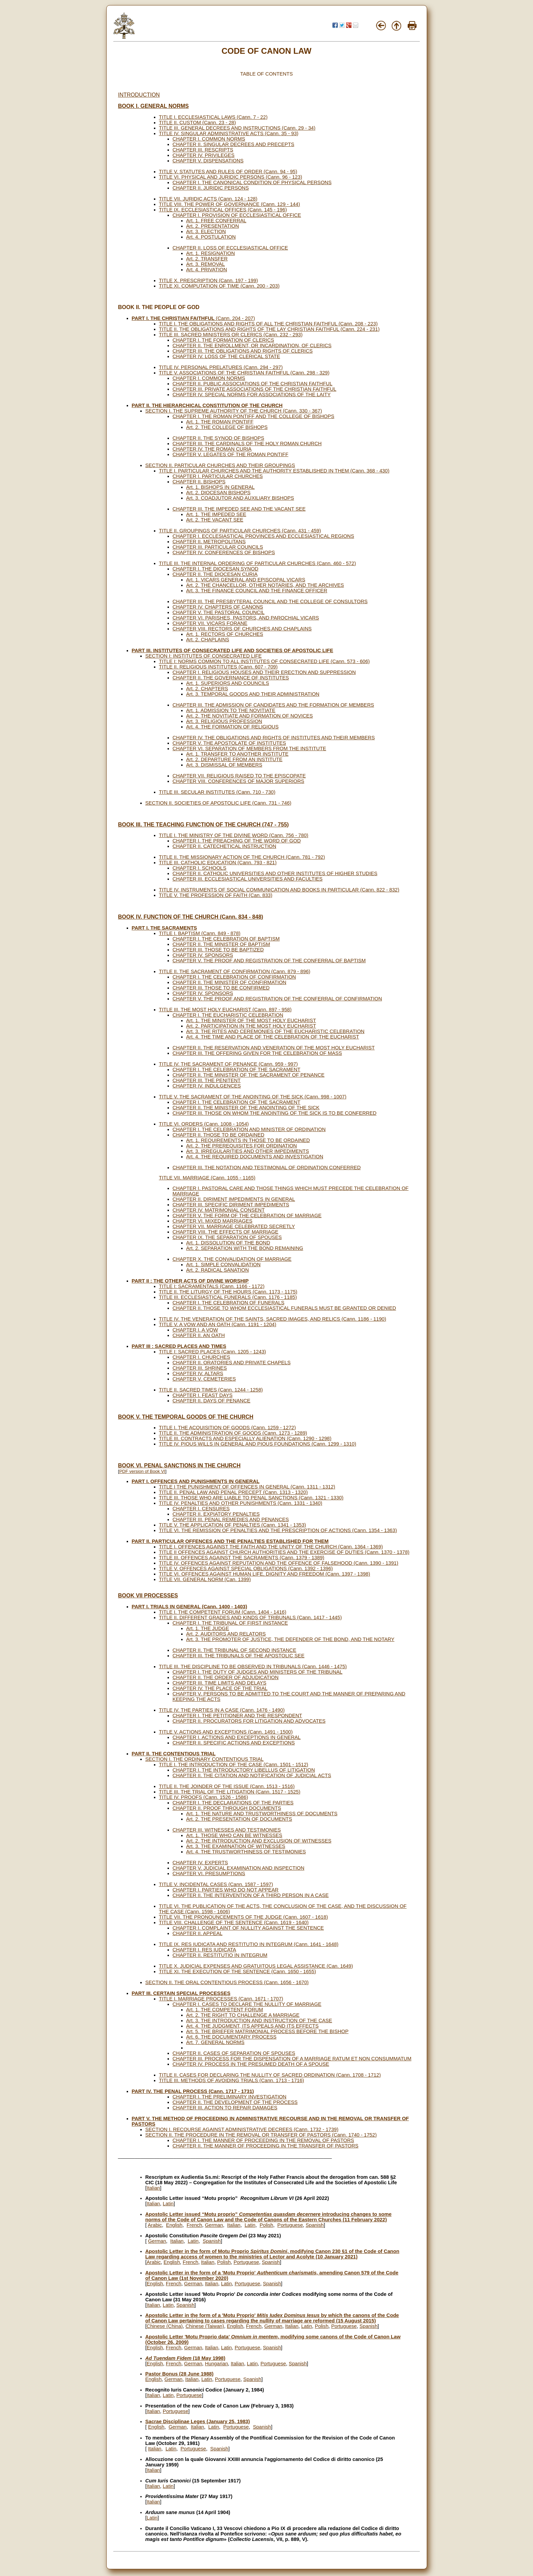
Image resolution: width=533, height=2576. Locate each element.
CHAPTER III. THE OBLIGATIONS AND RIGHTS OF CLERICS (243, 351)
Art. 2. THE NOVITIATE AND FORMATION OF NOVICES (249, 716)
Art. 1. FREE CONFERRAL (216, 220)
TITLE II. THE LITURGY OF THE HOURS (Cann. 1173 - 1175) (228, 1291)
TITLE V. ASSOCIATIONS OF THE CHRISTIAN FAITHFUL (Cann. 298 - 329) (244, 372)
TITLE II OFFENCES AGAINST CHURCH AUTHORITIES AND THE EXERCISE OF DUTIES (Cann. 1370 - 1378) (284, 1552)
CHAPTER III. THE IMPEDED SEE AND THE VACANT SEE (239, 509)
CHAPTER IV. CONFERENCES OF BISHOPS (224, 552)
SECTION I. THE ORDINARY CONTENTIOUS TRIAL (204, 1759)
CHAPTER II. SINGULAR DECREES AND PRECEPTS (234, 144)
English (174, 2225)
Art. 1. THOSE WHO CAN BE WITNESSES (234, 1835)
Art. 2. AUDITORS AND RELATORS (226, 1634)
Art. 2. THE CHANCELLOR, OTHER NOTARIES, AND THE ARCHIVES (265, 585)
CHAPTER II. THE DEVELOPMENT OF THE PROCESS (235, 2102)
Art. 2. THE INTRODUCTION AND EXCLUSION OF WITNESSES (258, 1841)
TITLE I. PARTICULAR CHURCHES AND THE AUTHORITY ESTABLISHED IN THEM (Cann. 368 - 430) (274, 470)
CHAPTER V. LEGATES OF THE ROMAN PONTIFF (230, 454)
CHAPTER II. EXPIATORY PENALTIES (216, 1514)
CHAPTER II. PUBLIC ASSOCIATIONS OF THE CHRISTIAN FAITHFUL (252, 383)
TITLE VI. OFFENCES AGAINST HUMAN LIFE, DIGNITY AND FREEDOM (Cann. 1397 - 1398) (264, 1574)
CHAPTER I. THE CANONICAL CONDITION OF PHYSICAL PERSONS (252, 182)
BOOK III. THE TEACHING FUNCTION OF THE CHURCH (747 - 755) (203, 824)
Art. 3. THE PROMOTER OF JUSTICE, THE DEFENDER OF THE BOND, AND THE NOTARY (290, 1639)
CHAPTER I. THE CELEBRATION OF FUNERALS (228, 1302)
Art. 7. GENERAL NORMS (215, 2042)
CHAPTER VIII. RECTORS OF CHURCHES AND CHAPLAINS (242, 628)
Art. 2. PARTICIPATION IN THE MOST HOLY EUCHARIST (251, 1026)
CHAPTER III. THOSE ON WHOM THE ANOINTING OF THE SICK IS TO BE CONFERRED (275, 1113)
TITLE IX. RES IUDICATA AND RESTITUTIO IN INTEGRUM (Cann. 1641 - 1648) (249, 1944)
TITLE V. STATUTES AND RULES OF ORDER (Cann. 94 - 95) (228, 171)
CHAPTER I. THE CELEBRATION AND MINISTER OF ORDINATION (249, 1129)
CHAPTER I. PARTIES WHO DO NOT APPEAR (226, 1890)
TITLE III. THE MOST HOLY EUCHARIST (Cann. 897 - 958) (225, 1009)
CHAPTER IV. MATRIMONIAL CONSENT (219, 1210)
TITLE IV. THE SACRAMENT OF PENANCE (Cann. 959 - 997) (228, 1064)
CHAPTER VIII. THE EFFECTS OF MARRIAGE (226, 1232)
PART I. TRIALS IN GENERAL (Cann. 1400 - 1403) (189, 1606)
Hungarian (216, 2363)
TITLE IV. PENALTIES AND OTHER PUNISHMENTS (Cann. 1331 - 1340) (241, 1503)
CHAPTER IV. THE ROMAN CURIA (212, 449)
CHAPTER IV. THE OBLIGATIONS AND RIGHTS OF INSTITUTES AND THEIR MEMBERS (274, 737)
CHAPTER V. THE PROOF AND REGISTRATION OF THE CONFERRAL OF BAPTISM (269, 960)
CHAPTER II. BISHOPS (199, 481)
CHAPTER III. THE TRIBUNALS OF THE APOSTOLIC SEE (238, 1655)
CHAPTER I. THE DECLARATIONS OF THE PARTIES (233, 1802)
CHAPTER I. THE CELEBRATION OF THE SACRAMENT (236, 1069)
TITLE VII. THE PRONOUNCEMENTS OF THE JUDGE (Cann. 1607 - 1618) (243, 1917)
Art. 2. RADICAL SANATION (217, 1270)
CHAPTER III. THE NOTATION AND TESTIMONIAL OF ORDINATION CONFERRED (267, 1167)
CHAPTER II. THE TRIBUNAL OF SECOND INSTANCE (234, 1650)
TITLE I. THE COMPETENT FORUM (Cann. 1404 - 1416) (222, 1612)
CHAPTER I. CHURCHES (201, 1357)
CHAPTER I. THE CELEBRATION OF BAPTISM (226, 938)
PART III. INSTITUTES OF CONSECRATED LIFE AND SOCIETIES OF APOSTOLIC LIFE (232, 650)
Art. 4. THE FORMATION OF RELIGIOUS (232, 726)
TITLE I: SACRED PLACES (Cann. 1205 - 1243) (212, 1351)
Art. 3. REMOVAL (205, 264)
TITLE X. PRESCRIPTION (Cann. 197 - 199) (208, 280)
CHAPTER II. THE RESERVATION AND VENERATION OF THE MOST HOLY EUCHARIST (274, 1047)
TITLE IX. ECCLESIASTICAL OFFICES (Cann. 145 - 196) (223, 209)
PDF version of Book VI (142, 1471)
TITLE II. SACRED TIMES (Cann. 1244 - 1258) (211, 1389)
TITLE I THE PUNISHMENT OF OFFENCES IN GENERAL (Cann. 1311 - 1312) (247, 1487)
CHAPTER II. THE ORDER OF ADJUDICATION (226, 1677)
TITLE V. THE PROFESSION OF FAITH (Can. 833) (215, 895)
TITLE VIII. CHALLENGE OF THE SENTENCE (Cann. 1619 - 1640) (234, 1922)
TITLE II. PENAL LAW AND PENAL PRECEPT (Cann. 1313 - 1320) (233, 1492)
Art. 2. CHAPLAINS (207, 639)
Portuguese (290, 2225)
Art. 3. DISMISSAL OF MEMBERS (224, 765)
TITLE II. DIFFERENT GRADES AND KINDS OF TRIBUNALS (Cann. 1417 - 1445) (250, 1617)
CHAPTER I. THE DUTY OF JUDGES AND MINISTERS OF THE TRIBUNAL (258, 1672)
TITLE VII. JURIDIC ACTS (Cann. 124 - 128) (208, 199)
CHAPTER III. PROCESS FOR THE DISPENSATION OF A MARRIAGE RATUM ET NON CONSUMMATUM (292, 2058)
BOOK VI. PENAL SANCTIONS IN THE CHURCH (179, 1465)
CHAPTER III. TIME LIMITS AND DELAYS (220, 1683)
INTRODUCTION (139, 95)
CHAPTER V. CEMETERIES (204, 1379)
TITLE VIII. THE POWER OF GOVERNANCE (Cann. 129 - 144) (229, 204)
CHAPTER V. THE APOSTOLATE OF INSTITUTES (229, 743)
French (194, 2225)
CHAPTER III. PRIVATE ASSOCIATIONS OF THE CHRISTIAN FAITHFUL (254, 389)
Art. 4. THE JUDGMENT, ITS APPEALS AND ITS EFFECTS (252, 2026)
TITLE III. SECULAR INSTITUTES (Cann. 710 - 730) (217, 792)
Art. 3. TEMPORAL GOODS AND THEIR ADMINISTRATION (252, 694)
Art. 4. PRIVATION (206, 269)
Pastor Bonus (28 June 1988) (179, 2374)
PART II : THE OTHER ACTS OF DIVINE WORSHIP (190, 1281)
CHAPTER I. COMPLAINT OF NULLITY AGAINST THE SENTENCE (248, 1928)
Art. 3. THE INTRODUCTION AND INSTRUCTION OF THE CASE (259, 2020)
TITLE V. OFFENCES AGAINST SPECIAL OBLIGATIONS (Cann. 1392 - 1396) (246, 1568)
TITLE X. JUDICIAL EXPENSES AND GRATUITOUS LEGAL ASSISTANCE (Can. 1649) (256, 1966)
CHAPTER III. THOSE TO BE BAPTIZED (218, 949)
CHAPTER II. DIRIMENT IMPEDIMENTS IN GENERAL (234, 1199)
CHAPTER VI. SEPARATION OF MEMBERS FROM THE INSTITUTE (249, 748)
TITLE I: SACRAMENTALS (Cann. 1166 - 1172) (212, 1286)
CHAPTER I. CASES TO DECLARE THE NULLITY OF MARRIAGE (247, 2004)
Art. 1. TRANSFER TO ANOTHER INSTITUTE (237, 754)
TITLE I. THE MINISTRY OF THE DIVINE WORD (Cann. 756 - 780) (234, 835)
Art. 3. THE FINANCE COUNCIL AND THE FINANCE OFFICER (256, 590)
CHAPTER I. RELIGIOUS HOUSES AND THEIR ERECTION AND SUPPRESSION (264, 672)
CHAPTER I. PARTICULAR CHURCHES (218, 476)
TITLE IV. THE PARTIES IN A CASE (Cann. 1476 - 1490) (222, 1710)
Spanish (314, 2225)
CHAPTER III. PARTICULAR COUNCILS (218, 547)
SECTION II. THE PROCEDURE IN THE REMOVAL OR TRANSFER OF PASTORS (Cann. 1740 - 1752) (261, 2135)
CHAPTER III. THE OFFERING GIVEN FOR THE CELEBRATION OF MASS (257, 1053)
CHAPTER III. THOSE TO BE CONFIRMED (221, 988)
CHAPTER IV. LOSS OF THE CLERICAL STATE (226, 356)
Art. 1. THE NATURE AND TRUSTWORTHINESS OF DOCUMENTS (262, 1813)
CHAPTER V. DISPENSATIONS (208, 160)
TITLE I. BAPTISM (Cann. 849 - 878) (199, 933)
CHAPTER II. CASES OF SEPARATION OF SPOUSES (234, 2053)
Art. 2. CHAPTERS (207, 688)
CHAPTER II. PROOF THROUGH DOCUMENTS (227, 1808)
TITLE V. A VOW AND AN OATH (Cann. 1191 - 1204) (218, 1324)
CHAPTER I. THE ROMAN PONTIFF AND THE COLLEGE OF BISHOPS (253, 416)
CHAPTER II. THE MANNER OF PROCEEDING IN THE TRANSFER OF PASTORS (266, 2145)
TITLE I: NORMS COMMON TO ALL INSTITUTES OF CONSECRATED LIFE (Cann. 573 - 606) (264, 661)
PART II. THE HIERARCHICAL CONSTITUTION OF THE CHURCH (207, 405)
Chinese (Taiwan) (205, 2326)
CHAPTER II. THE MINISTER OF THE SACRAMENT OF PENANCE (249, 1075)
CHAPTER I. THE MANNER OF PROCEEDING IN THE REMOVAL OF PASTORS (263, 2140)
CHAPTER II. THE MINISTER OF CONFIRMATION (229, 982)
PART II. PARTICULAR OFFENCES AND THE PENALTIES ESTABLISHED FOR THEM (230, 1541)
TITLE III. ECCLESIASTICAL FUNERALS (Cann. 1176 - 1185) (228, 1297)
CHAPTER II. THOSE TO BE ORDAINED (219, 1135)
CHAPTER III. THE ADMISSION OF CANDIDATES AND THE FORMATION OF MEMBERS (273, 705)
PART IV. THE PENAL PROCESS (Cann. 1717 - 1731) (193, 2091)
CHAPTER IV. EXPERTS (200, 1862)
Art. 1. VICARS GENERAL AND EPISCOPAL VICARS (245, 579)
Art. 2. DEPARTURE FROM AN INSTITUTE (234, 759)
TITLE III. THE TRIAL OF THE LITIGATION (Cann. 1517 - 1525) (229, 1791)
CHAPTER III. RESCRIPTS (203, 149)
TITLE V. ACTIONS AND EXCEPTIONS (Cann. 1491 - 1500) (226, 1732)
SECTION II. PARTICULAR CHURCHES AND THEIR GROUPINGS (220, 465)
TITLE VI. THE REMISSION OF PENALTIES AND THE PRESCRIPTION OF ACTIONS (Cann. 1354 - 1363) (278, 1530)
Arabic (155, 2225)
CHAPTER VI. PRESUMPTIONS (209, 1873)
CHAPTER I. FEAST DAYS (203, 1395)
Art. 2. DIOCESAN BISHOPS (218, 492)
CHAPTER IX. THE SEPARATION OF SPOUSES (227, 1237)
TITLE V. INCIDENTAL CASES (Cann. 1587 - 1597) (216, 1884)
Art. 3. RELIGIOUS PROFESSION (224, 721)
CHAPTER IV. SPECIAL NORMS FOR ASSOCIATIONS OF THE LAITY (252, 394)
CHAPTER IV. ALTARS (198, 1373)
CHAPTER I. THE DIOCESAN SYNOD (215, 568)
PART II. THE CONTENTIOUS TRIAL (174, 1753)
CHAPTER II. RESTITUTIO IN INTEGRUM (220, 1955)
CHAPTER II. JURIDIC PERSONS (211, 188)
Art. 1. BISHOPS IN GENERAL (220, 487)
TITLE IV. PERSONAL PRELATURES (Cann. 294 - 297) (221, 367)
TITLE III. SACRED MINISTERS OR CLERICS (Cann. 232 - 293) (231, 334)
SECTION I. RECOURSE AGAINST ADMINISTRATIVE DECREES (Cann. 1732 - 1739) (242, 2129)
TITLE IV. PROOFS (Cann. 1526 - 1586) (203, 1797)
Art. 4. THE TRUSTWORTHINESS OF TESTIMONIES (246, 1851)
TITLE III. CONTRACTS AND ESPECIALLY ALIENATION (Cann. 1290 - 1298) (245, 1438)
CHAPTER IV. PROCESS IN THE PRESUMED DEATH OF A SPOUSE (251, 2064)
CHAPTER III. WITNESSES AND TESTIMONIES (227, 1830)
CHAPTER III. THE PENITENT (207, 1080)
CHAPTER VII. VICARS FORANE (210, 623)
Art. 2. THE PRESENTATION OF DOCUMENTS (239, 1819)
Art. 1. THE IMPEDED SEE (216, 514)
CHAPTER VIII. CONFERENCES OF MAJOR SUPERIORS (238, 781)
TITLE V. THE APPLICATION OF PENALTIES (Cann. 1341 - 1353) (232, 1525)
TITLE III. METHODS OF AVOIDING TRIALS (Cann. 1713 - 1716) (231, 2080)
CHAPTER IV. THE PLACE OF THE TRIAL (220, 1688)
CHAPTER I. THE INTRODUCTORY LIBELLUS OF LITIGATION (244, 1770)
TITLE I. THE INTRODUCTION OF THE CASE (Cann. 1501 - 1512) (233, 1764)
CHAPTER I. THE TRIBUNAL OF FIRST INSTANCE (230, 1623)
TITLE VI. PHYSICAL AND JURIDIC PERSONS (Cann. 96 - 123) (230, 177)
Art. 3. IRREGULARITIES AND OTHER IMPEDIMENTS (247, 1151)
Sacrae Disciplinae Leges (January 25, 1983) (197, 2421)
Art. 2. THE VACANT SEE (215, 519)
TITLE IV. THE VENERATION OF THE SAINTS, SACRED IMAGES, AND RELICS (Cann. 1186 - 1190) (272, 1319)
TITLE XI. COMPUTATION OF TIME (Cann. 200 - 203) (219, 286)
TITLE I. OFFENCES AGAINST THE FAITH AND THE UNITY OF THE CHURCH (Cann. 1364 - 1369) (271, 1546)
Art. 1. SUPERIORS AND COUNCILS (227, 683)
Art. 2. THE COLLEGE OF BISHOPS (227, 427)
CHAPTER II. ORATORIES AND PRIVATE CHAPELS (232, 1362)
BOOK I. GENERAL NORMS (153, 106)
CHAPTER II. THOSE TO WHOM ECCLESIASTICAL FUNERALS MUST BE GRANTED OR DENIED (284, 1308)
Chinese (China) (165, 2326)
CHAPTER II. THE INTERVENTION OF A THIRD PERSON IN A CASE (251, 1895)
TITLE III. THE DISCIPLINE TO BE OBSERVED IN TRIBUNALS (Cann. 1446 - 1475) (253, 1666)
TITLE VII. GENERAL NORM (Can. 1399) (205, 1579)
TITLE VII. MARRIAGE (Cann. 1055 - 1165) (207, 1177)
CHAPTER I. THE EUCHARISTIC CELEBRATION (228, 1015)
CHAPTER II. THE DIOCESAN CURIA (215, 574)
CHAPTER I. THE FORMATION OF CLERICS (223, 340)
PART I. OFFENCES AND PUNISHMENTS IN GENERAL (196, 1481)
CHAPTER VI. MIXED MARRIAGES (213, 1221)
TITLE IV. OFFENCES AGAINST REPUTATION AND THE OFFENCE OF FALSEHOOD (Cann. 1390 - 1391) (278, 1563)
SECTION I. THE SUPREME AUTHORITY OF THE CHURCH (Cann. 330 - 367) (233, 411)
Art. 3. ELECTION (206, 231)
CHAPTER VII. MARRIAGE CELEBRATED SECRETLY (234, 1226)
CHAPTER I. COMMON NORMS (209, 139)
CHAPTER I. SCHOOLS (199, 868)
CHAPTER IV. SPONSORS (203, 955)
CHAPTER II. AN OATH (199, 1335)
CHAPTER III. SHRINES (200, 1368)
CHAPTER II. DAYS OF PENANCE (212, 1400)
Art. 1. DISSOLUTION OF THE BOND (228, 1242)
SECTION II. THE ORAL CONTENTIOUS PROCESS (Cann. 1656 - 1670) (227, 1982)
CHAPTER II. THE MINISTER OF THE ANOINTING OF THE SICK (246, 1107)
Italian (153, 2188)
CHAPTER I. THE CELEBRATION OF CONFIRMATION (234, 977)
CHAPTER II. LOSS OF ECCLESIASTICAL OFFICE (230, 248)
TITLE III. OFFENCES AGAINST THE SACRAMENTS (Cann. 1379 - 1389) (242, 1557)
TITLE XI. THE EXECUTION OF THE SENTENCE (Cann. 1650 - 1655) (237, 1971)
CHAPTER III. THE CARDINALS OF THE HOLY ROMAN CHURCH (247, 443)
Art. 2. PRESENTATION (212, 226)
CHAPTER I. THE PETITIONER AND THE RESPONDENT (237, 1715)
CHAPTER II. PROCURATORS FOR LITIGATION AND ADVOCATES (249, 1721)
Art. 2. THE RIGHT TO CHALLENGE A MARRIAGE (243, 2015)
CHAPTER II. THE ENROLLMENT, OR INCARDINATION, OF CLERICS (252, 345)
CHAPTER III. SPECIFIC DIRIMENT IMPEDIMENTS (231, 1204)
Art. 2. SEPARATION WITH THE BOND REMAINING (244, 1248)
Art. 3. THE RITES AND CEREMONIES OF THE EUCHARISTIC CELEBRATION (275, 1031)
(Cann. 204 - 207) (193, 318)
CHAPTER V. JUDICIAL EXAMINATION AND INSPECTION (238, 1868)
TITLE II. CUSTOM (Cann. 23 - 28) (197, 122)
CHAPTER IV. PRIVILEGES (204, 155)
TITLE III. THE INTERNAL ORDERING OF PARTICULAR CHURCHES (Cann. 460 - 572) (257, 563)
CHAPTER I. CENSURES (201, 1508)
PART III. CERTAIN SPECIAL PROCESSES (181, 1993)
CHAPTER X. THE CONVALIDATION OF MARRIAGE (232, 1259)
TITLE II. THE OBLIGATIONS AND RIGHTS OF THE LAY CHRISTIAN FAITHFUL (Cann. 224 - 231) (269, 329)
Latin (168, 2203)
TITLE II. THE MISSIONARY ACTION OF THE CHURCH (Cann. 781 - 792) (242, 857)
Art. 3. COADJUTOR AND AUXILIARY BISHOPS (240, 498)
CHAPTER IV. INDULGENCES (207, 1086)
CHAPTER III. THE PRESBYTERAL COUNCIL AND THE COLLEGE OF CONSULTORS (270, 601)
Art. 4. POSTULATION (211, 237)
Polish (266, 2225)
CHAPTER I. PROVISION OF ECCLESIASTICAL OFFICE (237, 215)
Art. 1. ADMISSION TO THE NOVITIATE (231, 710)
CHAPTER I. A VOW (195, 1330)
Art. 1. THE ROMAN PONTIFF (220, 421)
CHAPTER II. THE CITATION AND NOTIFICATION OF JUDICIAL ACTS (252, 1775)
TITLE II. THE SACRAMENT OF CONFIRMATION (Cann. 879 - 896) (235, 971)
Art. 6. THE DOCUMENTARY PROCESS (231, 2037)
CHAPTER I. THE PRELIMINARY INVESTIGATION (229, 2096)
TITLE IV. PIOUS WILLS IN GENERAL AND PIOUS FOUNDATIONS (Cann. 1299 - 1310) (257, 1444)
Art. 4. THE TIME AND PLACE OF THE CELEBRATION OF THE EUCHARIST (272, 1037)
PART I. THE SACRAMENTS (164, 928)
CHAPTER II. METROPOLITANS (209, 541)
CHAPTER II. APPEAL (198, 1933)
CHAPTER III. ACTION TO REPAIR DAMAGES (225, 2107)
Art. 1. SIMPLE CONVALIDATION (223, 1264)
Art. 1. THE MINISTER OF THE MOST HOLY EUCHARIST (251, 1020)
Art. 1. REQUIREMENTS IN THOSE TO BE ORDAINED (248, 1140)
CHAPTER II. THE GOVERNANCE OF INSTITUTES (231, 677)
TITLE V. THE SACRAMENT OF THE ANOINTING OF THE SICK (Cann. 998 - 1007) (253, 1096)
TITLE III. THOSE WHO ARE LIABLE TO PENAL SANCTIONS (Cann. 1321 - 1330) (251, 1497)
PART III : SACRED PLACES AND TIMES (179, 1346)
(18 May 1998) (185, 2358)
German (214, 2225)
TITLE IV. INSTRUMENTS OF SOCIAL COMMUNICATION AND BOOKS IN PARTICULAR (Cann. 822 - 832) (279, 889)
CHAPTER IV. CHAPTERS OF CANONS (218, 607)
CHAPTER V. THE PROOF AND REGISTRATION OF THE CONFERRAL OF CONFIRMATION (277, 998)
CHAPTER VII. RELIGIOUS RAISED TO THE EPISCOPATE (239, 775)
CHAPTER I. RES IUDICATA (204, 1949)
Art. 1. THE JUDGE (207, 1628)
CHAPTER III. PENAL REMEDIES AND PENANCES (231, 1519)
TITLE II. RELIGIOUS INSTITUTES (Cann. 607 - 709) (218, 667)
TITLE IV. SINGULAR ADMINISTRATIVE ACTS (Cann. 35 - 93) (229, 133)
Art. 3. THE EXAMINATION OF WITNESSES (235, 1846)
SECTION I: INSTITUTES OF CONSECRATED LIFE (203, 656)
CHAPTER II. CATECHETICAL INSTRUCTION (225, 846)
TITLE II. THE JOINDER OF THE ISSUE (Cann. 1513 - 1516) (227, 1786)
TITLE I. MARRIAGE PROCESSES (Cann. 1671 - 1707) (221, 1998)
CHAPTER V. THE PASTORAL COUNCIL (219, 612)
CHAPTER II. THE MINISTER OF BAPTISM (221, 944)
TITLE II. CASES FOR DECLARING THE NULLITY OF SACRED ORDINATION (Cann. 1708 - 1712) (270, 2075)
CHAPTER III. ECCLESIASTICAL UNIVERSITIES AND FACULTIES (248, 879)
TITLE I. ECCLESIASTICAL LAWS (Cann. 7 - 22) (213, 117)
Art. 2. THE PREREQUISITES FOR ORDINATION (241, 1145)
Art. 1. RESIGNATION (210, 253)
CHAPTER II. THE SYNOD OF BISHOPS (218, 438)
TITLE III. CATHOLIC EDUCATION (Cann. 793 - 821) (218, 862)
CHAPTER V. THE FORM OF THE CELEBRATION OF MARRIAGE (247, 1215)
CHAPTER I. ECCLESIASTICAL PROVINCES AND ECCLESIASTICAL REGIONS (263, 536)
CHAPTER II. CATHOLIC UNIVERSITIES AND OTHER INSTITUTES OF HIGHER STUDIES (275, 873)
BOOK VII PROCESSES (148, 1595)
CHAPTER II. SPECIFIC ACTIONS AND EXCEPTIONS (234, 1742)
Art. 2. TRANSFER (207, 258)
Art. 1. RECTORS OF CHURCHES (224, 634)
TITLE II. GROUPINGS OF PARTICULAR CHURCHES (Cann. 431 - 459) (240, 530)
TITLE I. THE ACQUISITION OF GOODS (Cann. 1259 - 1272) (227, 1427)
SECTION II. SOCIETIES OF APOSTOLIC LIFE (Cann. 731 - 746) (218, 803)
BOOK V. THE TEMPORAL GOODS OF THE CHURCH (185, 1417)
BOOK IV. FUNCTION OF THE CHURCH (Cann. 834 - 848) (190, 917)
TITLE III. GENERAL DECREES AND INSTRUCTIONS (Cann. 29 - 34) (237, 128)
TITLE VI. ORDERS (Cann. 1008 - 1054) (204, 1124)
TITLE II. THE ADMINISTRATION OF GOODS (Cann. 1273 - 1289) (233, 1433)
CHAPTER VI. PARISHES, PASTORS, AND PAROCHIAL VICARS (246, 618)
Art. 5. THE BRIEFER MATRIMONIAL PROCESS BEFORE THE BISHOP (267, 2031)
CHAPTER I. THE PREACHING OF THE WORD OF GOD (237, 840)
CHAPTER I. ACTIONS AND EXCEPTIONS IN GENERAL (237, 1737)
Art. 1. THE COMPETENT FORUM (224, 2009)
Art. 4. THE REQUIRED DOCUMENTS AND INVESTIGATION (255, 1156)
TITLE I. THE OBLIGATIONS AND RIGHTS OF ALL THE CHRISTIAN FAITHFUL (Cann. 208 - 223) (268, 323)
